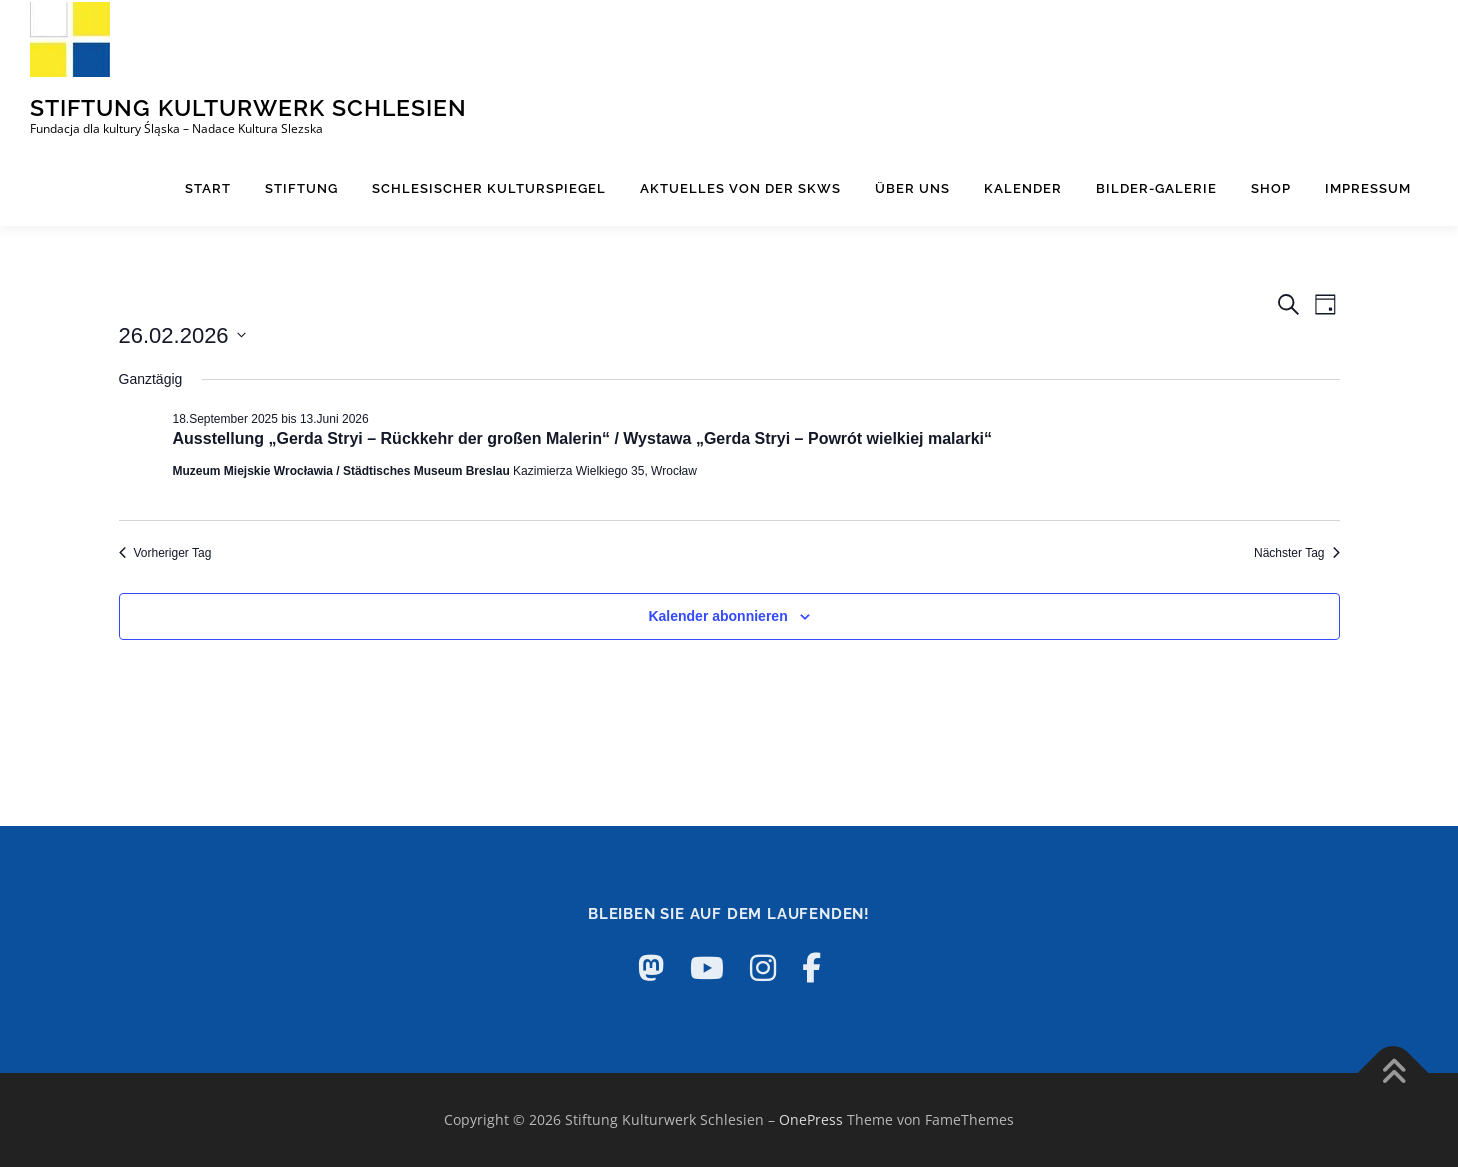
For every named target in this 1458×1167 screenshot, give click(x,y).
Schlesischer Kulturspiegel (489, 188)
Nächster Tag (1296, 553)
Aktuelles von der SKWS (740, 188)
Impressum (1368, 188)
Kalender (1023, 188)
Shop (1271, 188)
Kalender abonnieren (717, 616)
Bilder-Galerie (1156, 188)
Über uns (912, 188)
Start (208, 188)
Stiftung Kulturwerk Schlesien (248, 106)
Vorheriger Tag (165, 553)
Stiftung (301, 188)
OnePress (811, 1119)
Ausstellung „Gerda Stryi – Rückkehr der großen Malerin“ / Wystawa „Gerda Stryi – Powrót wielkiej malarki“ (583, 438)
